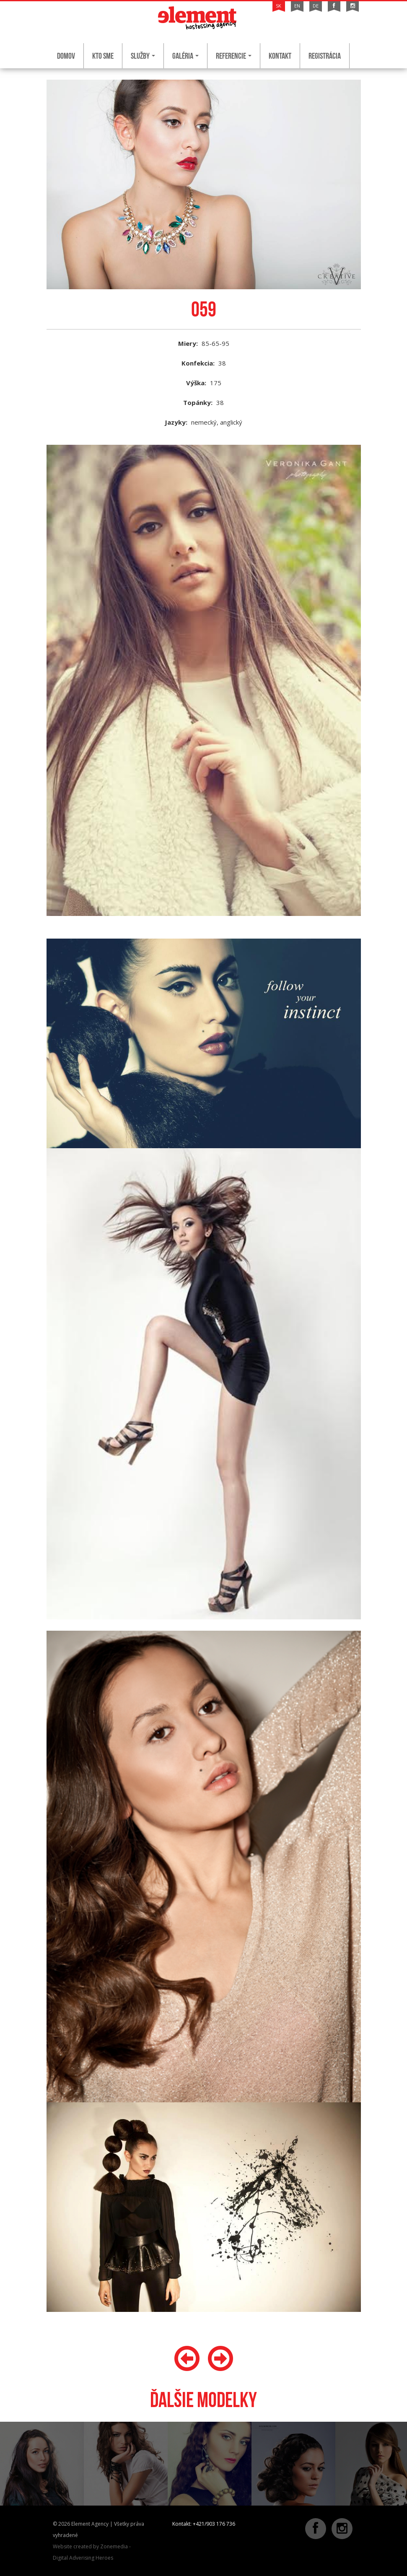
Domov (66, 55)
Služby (143, 55)
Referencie (233, 55)
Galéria (185, 55)
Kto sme (103, 55)
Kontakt (280, 55)
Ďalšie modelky (203, 2399)
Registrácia (324, 55)
